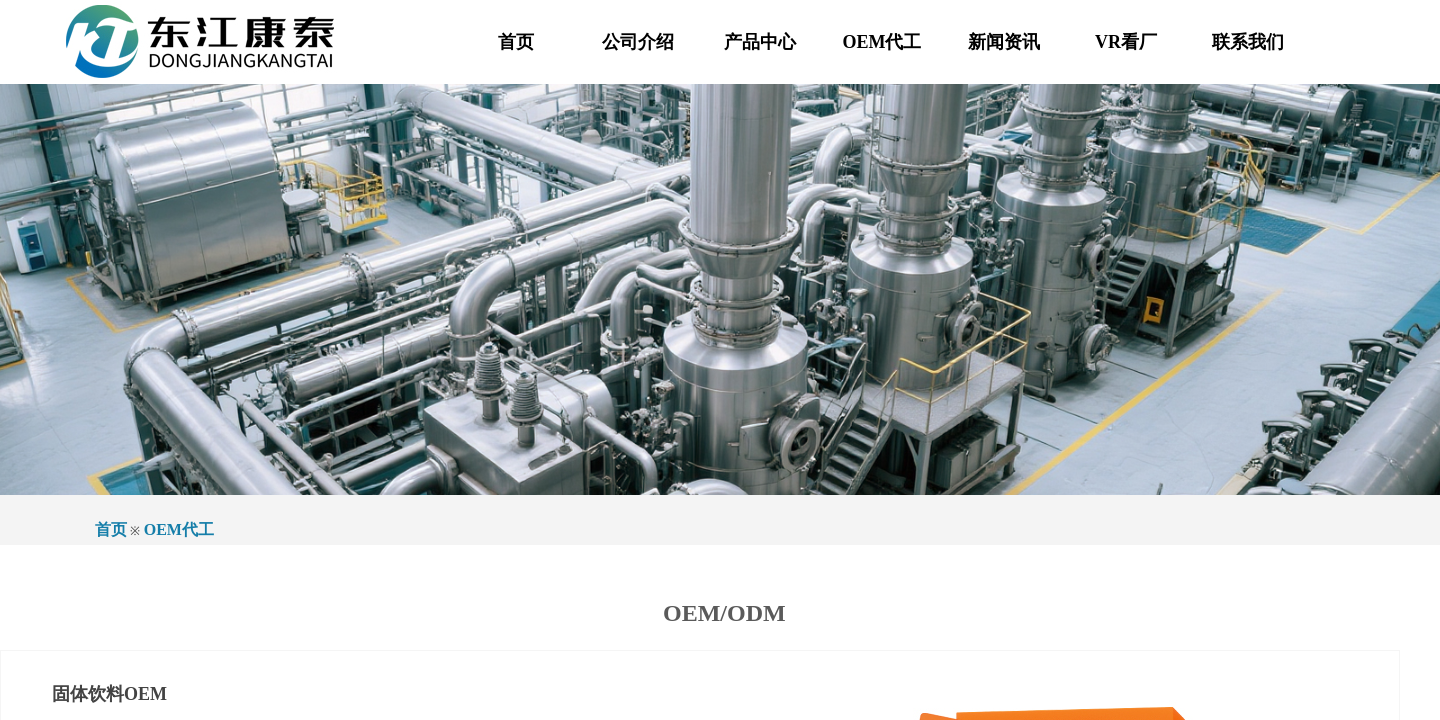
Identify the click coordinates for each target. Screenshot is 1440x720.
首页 (516, 42)
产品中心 (760, 42)
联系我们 (1248, 42)
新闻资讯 (1004, 42)
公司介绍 (638, 42)
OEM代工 (882, 42)
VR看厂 (1126, 42)
